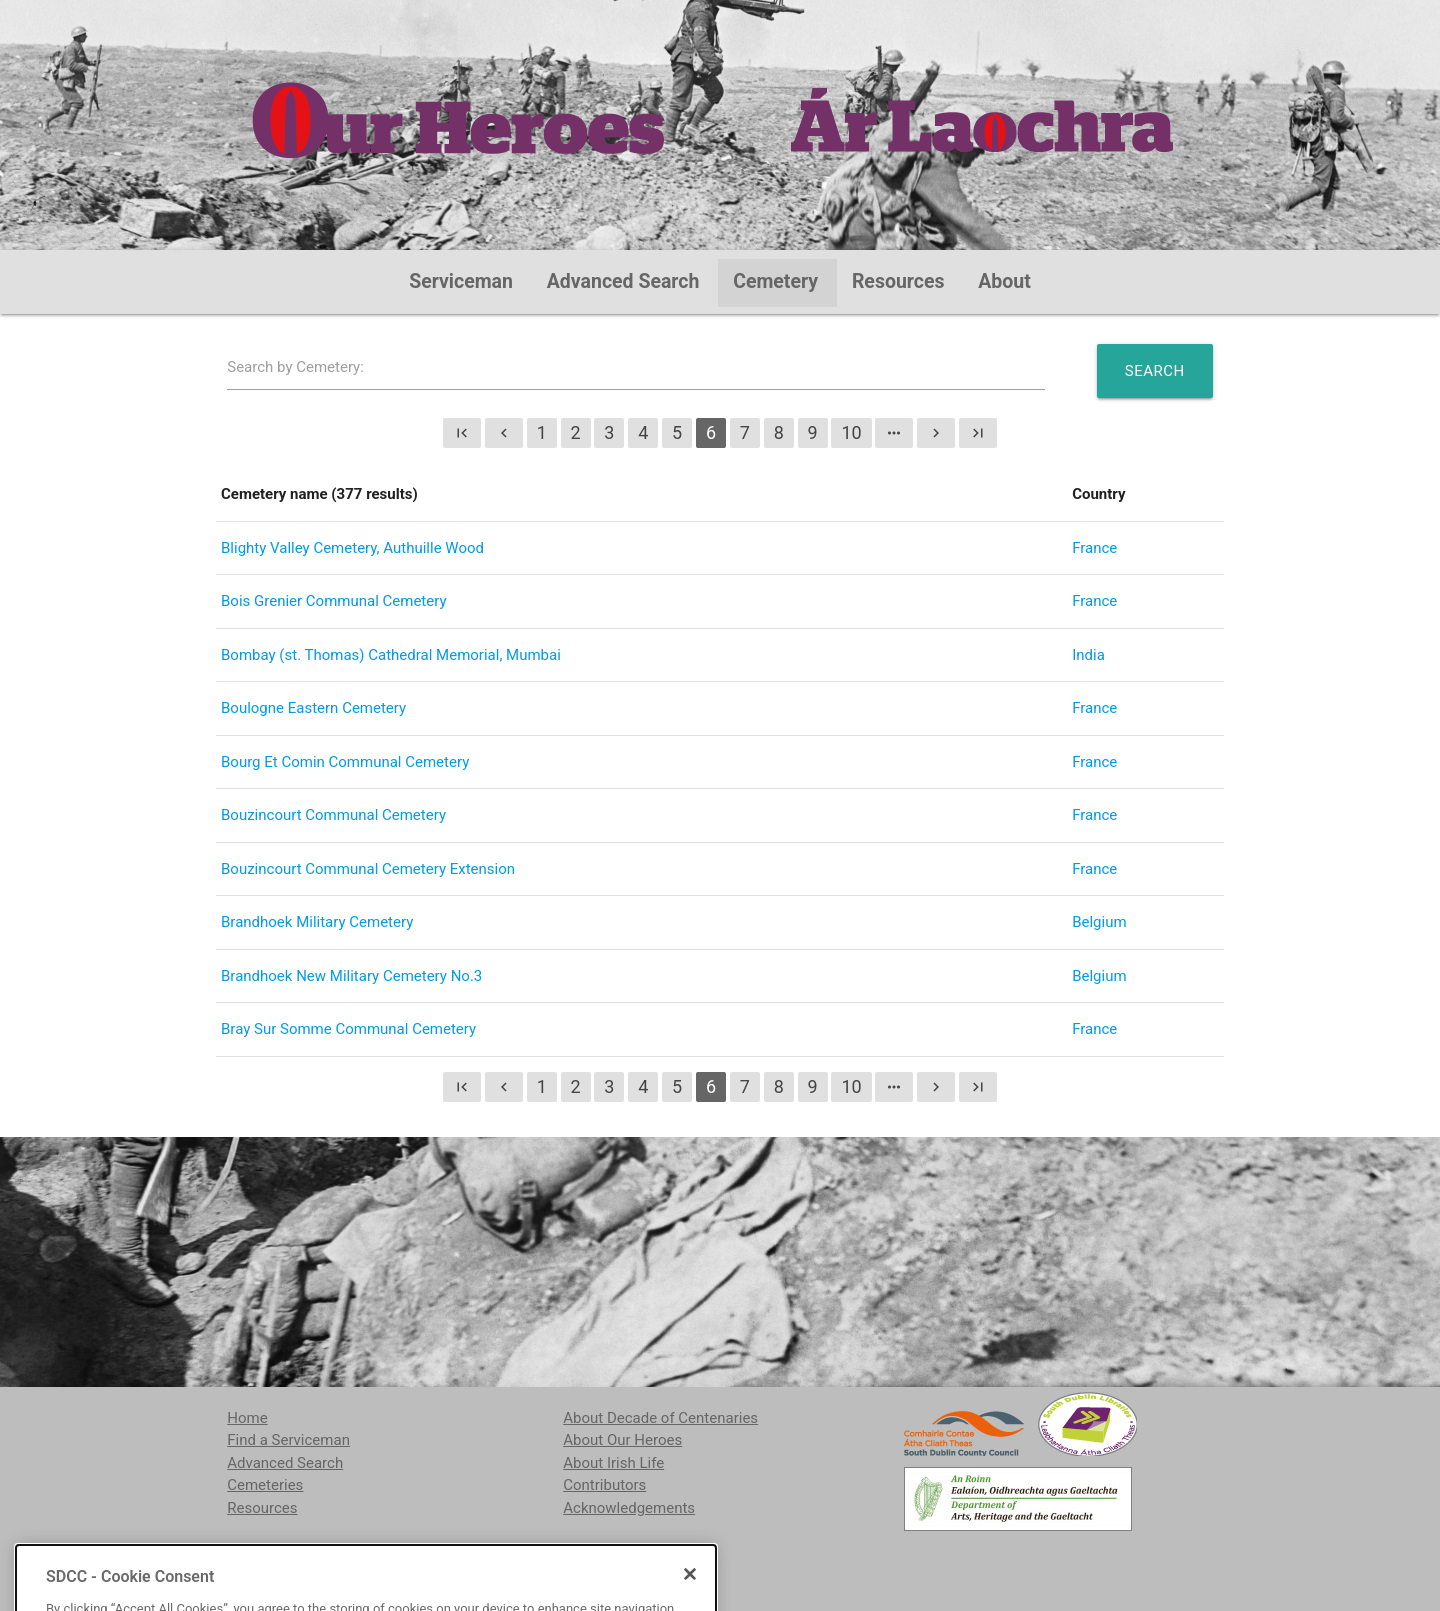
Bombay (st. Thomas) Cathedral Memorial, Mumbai (391, 655)
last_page (978, 433)
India (1088, 655)
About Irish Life (613, 1463)
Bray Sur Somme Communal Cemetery (348, 1029)
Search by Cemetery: (295, 367)
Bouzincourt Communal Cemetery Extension (368, 869)
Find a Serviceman (288, 1440)
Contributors (604, 1485)
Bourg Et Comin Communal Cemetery (345, 762)
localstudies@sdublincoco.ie (391, 1559)
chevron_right (936, 433)
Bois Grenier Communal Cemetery (334, 601)
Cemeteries (265, 1485)
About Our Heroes (622, 1440)
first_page (462, 433)
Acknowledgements (629, 1508)
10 (851, 432)
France (1094, 548)
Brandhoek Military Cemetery (317, 922)
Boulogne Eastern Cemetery (313, 708)
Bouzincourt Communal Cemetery (333, 815)
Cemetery (775, 281)
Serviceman (461, 281)
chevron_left (504, 433)
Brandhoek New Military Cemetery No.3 (351, 976)
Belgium (1099, 922)
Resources (898, 281)
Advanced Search (623, 281)
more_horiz (894, 433)
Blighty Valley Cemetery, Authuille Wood (352, 548)
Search (1155, 371)
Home (247, 1418)
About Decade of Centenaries (660, 1418)
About (1004, 281)
